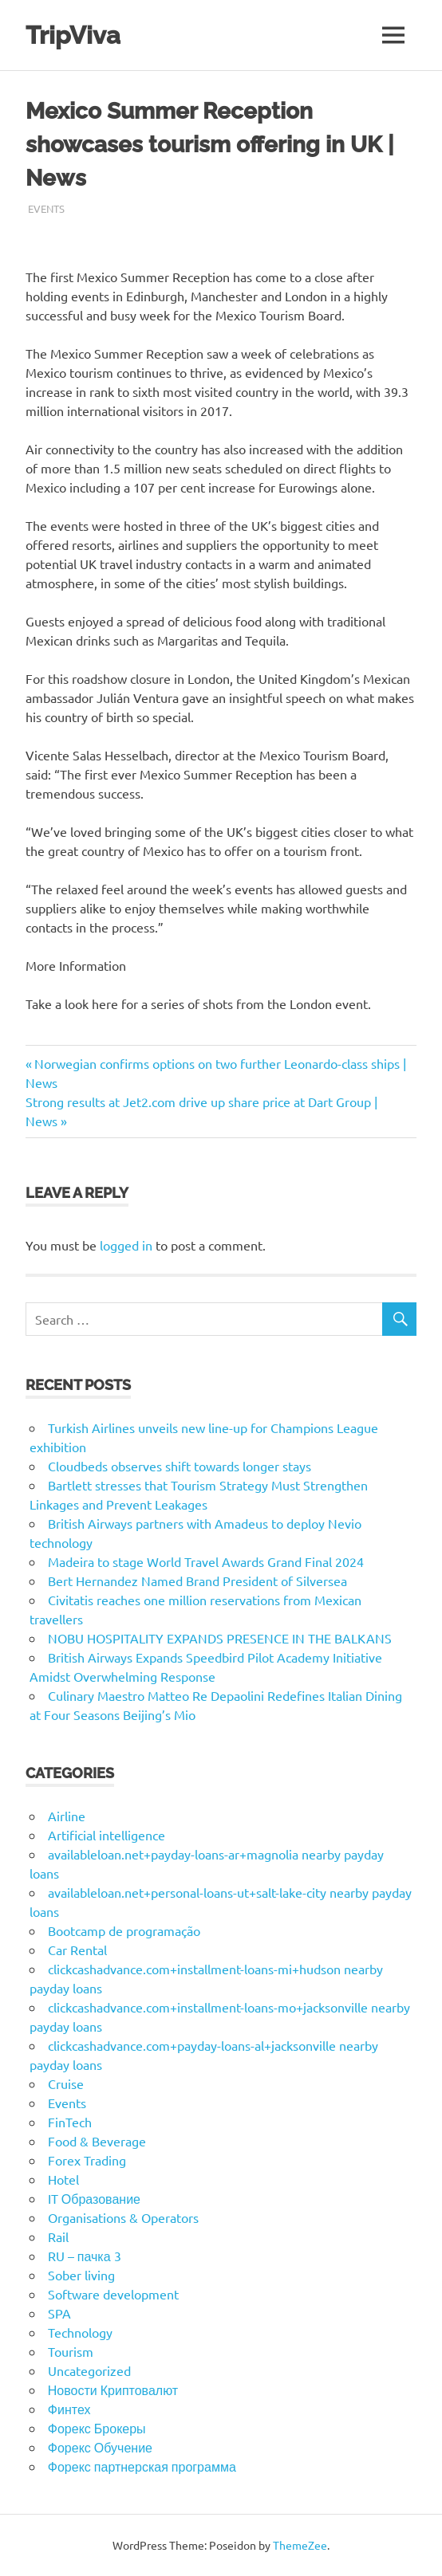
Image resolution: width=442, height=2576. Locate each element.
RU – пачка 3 (84, 2256)
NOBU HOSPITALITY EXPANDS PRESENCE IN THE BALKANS (220, 1638)
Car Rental (77, 1950)
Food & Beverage (97, 2141)
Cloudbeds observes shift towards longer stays (179, 1466)
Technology (80, 2332)
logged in (126, 1245)
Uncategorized (89, 2370)
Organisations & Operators (123, 2217)
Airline (66, 1816)
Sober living (81, 2275)
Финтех (69, 2409)
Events (46, 208)
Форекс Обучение (100, 2447)
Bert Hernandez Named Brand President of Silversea (197, 1580)
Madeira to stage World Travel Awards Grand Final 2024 (206, 1561)
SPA (59, 2313)
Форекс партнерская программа (142, 2466)
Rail (58, 2236)
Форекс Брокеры (97, 2428)
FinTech (70, 2122)
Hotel (63, 2179)
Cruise (66, 2083)
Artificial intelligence (106, 1835)
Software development (113, 2294)
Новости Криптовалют (113, 2389)
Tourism (70, 2351)
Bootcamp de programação (124, 1930)
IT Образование (94, 2198)
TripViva (74, 34)
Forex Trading (87, 2160)
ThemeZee (300, 2545)
